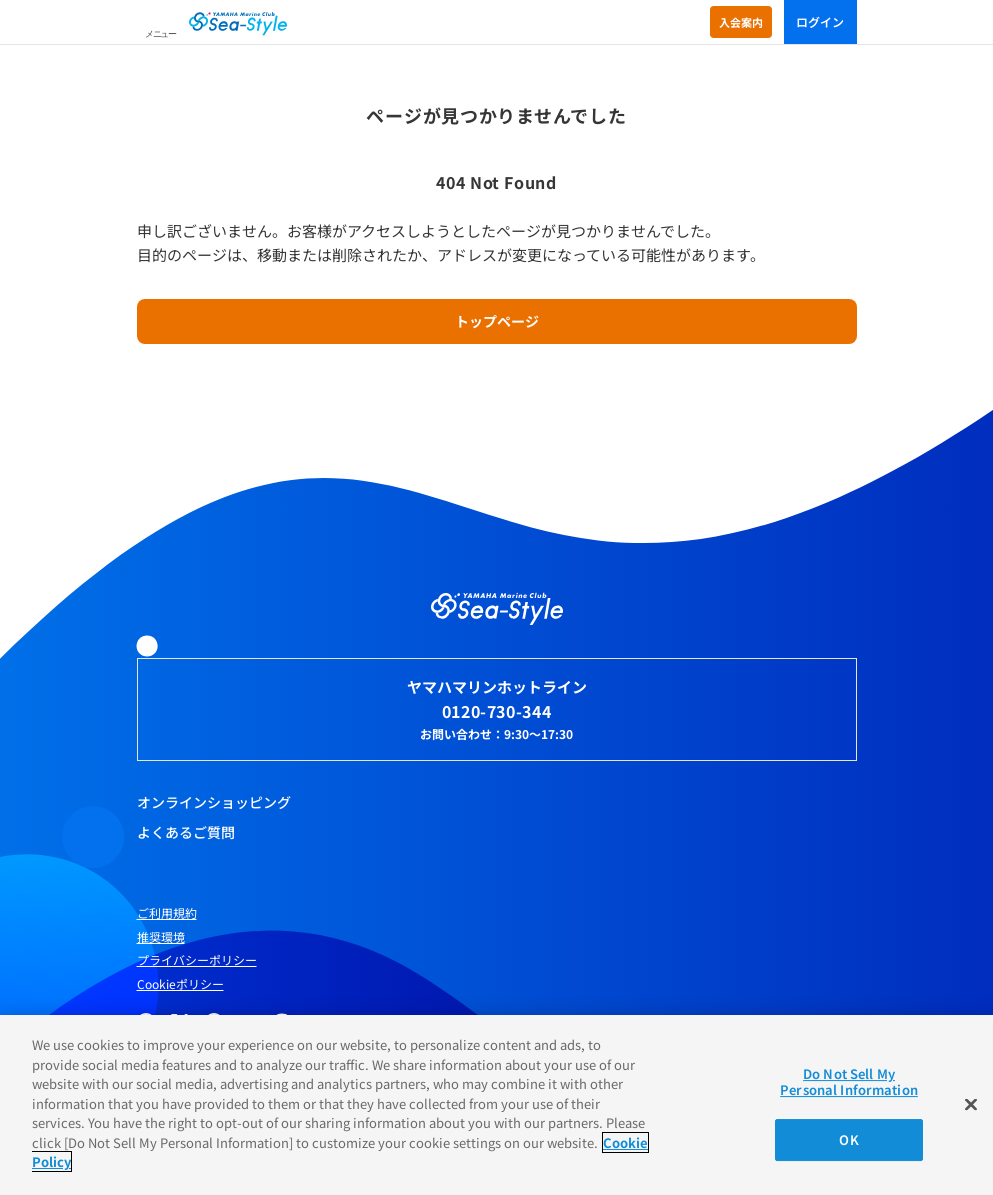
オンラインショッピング (214, 802)
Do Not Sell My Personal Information (849, 1081)
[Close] (971, 1105)
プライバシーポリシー (197, 960)
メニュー (161, 34)
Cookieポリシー (180, 984)
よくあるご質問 (186, 832)
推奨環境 (161, 937)
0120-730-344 (497, 711)
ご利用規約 (167, 913)
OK (848, 1139)
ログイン (820, 21)
